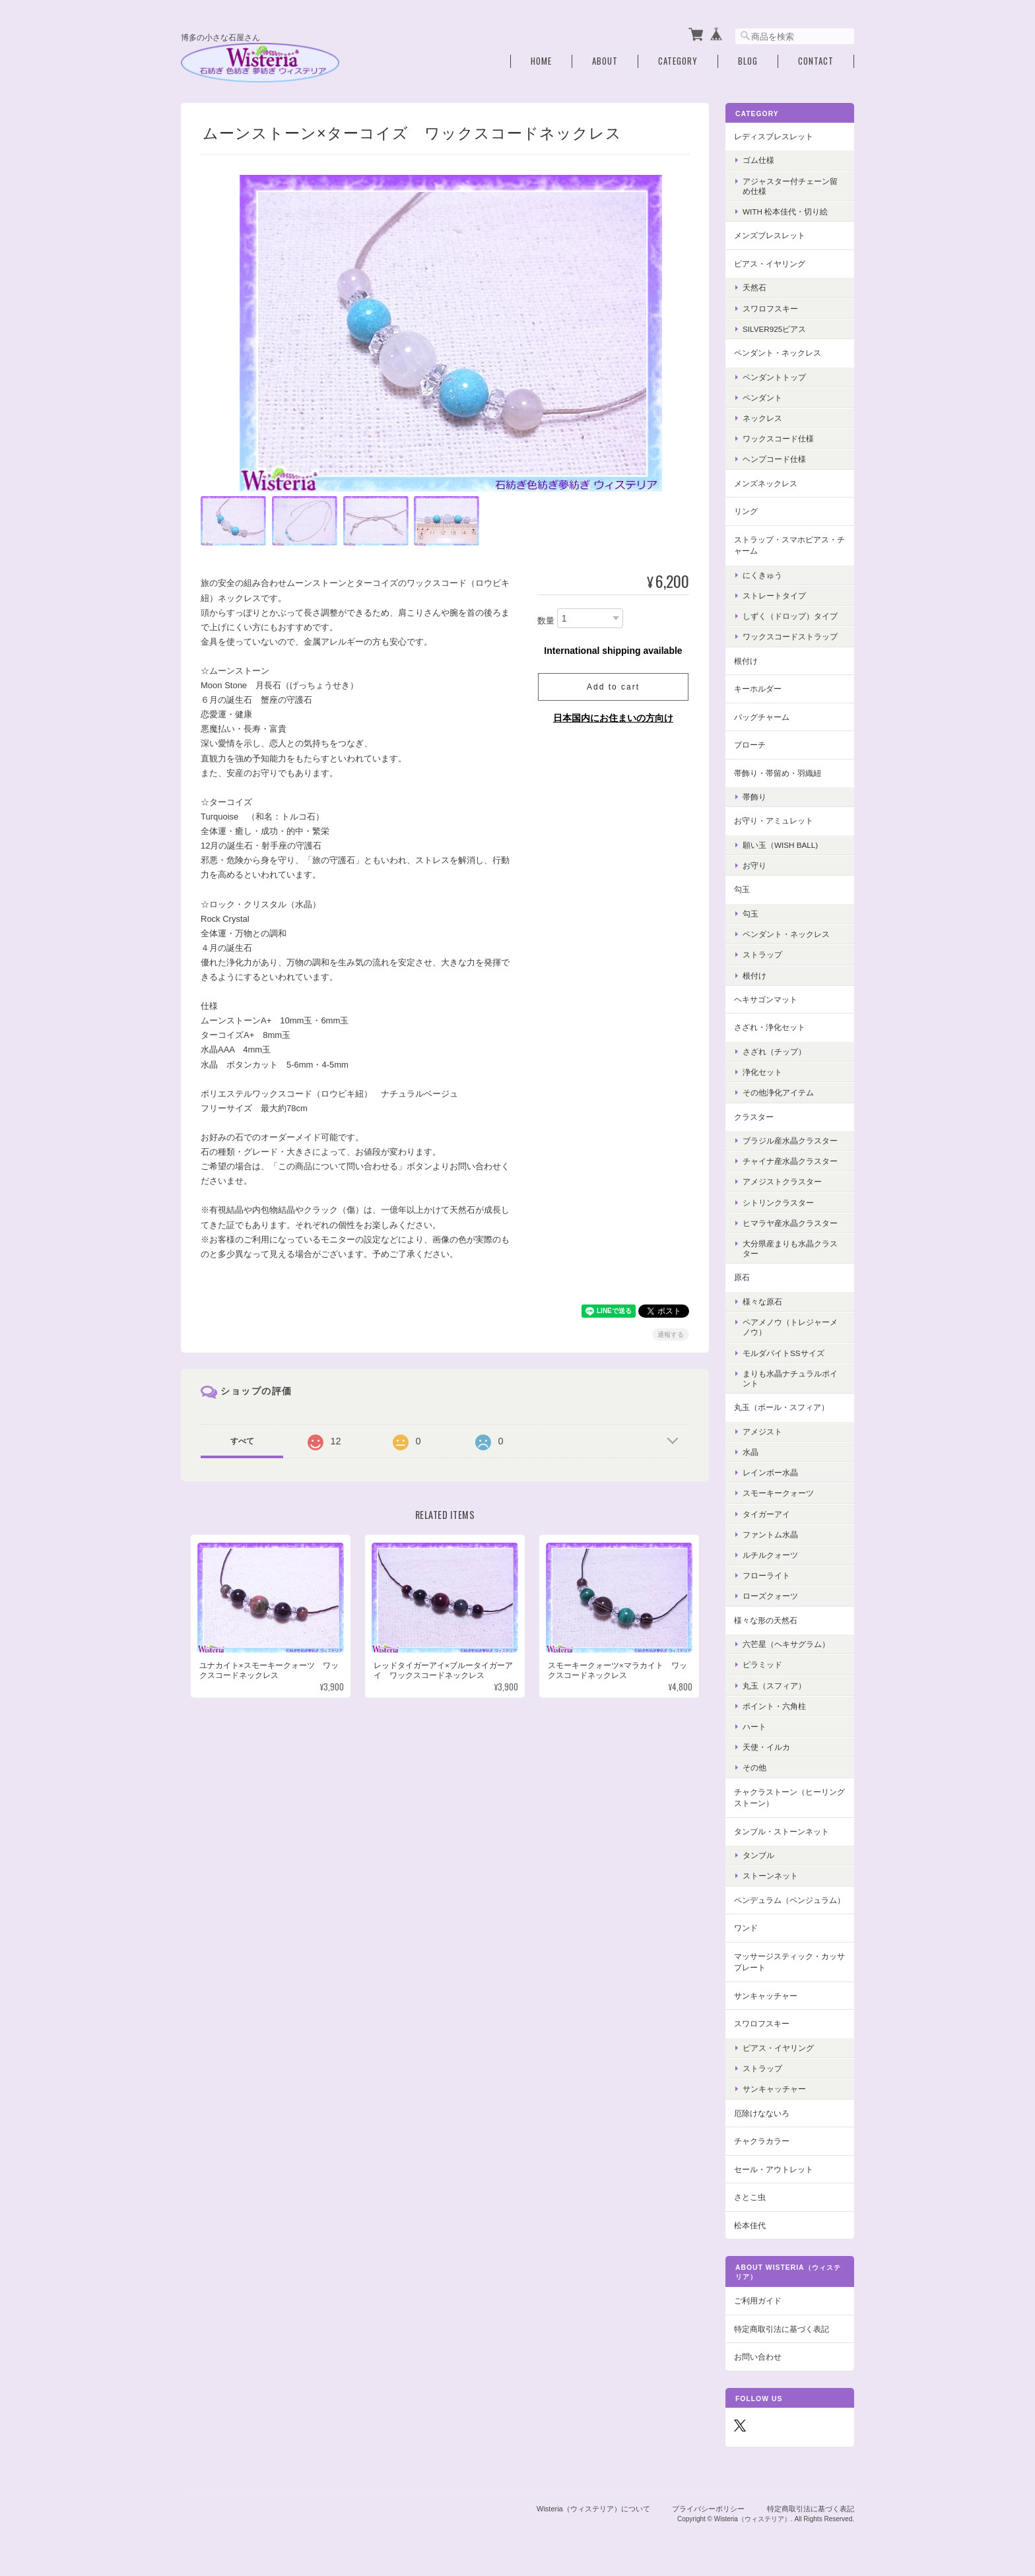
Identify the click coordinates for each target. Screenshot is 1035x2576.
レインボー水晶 (770, 1471)
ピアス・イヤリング (769, 263)
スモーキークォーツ (778, 1493)
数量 (545, 621)
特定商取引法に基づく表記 (781, 2328)
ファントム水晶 (770, 1534)
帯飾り (754, 796)
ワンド (746, 1927)
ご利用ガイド (758, 2300)
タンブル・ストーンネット (781, 1830)
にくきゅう (762, 574)
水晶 (750, 1451)
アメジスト (762, 1431)
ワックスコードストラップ (790, 636)
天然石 (754, 287)
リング (746, 510)
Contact (816, 61)
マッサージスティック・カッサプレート (789, 1961)
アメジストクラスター (782, 1181)
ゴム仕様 (758, 160)
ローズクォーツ (770, 1596)
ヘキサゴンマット (765, 998)
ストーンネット (770, 1875)
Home (541, 61)
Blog (748, 61)
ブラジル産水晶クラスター (790, 1140)
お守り (754, 865)
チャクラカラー (761, 2140)
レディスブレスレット (773, 135)
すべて (242, 1440)
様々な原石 (762, 1301)
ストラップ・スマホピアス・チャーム (789, 544)
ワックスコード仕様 (778, 438)
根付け (746, 660)
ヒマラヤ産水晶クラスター (790, 1222)
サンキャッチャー (765, 1995)
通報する (670, 1333)
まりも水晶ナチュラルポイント (790, 1377)
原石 (742, 1277)
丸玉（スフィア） (774, 1685)
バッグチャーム (761, 716)
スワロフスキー (770, 308)
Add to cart (613, 686)
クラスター (754, 1116)
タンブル (758, 1855)
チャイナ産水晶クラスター (790, 1161)
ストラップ (762, 954)
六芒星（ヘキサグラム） (786, 1643)
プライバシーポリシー (708, 2509)
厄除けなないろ (761, 2112)
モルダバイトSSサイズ (783, 1352)
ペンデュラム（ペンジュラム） (789, 1899)
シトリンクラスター (778, 1202)
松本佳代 (750, 2224)
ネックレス (762, 417)
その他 (754, 1767)
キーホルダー (758, 688)
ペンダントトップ (774, 376)
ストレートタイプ (774, 595)
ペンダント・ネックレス (777, 352)
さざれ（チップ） (774, 1050)
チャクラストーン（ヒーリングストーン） (789, 1797)
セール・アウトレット (773, 2168)
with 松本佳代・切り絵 (785, 211)
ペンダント (762, 397)
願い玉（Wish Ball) (780, 844)
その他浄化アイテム (778, 1092)
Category (678, 61)
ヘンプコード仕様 (774, 459)
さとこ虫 (750, 2196)
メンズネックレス (765, 482)
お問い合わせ (758, 2356)
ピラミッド (762, 1664)
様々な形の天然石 (765, 1619)
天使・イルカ (766, 1746)
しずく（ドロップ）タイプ (790, 615)
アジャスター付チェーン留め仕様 (790, 185)
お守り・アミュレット (773, 820)
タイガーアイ (766, 1513)
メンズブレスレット (769, 235)
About (605, 61)
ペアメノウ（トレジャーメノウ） (790, 1327)
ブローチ (750, 744)
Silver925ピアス (774, 328)
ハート (754, 1726)
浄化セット (762, 1071)
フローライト (766, 1574)
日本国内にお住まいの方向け (613, 717)
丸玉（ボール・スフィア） (781, 1407)
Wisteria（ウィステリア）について (593, 2509)
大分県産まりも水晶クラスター (790, 1248)
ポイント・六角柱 (774, 1705)
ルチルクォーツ (770, 1554)
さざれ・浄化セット (769, 1027)
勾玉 (742, 889)
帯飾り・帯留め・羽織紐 (777, 772)
